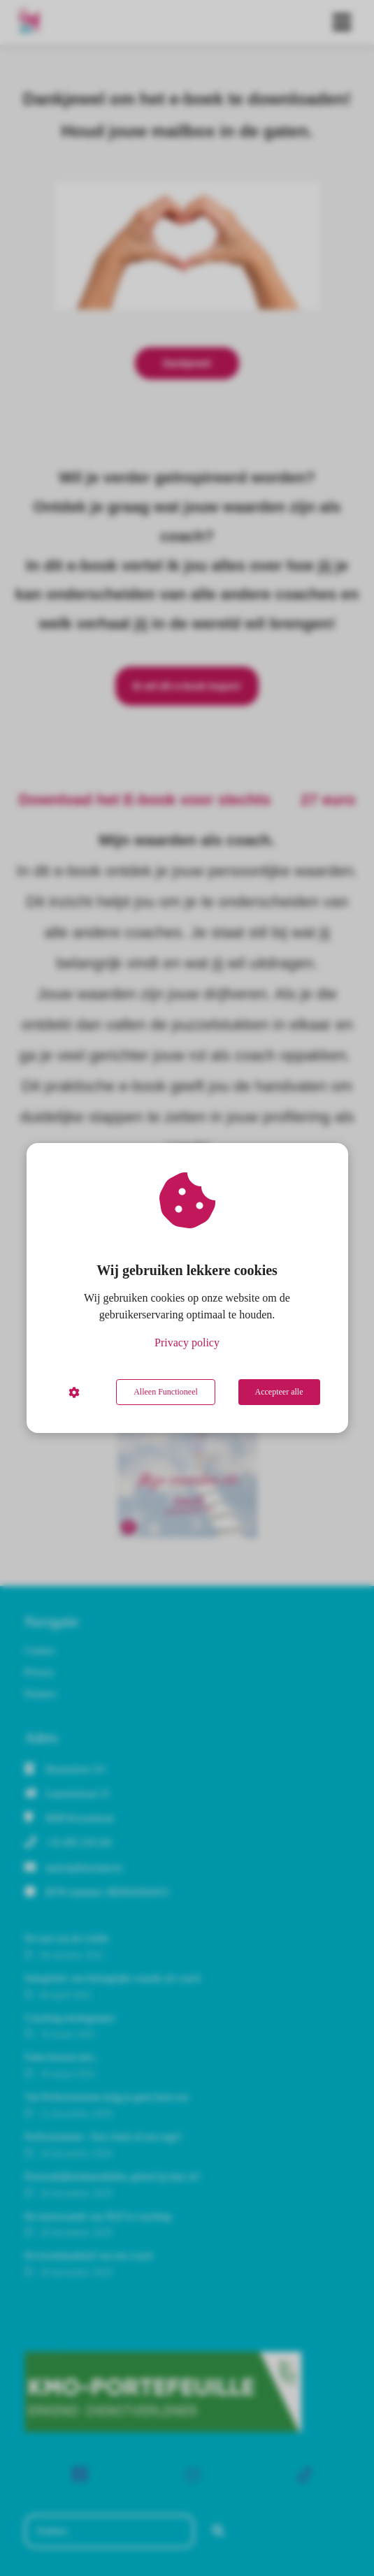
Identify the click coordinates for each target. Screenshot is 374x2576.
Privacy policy (187, 1342)
